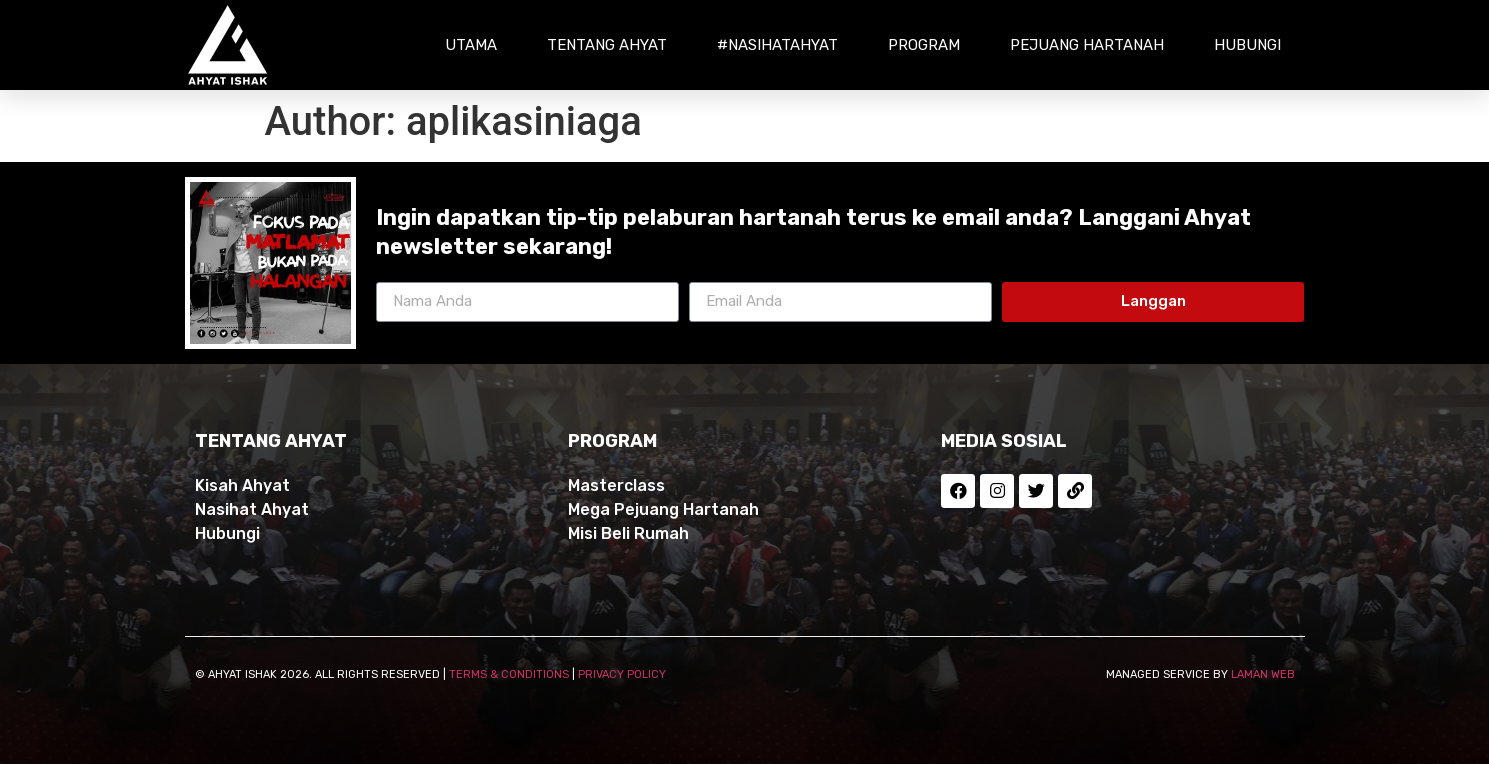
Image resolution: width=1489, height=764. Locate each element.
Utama (471, 45)
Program (924, 45)
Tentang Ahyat (607, 45)
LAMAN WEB (1263, 674)
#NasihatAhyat (777, 45)
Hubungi (1247, 45)
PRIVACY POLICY (622, 674)
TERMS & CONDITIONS (509, 674)
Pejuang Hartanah (1087, 45)
